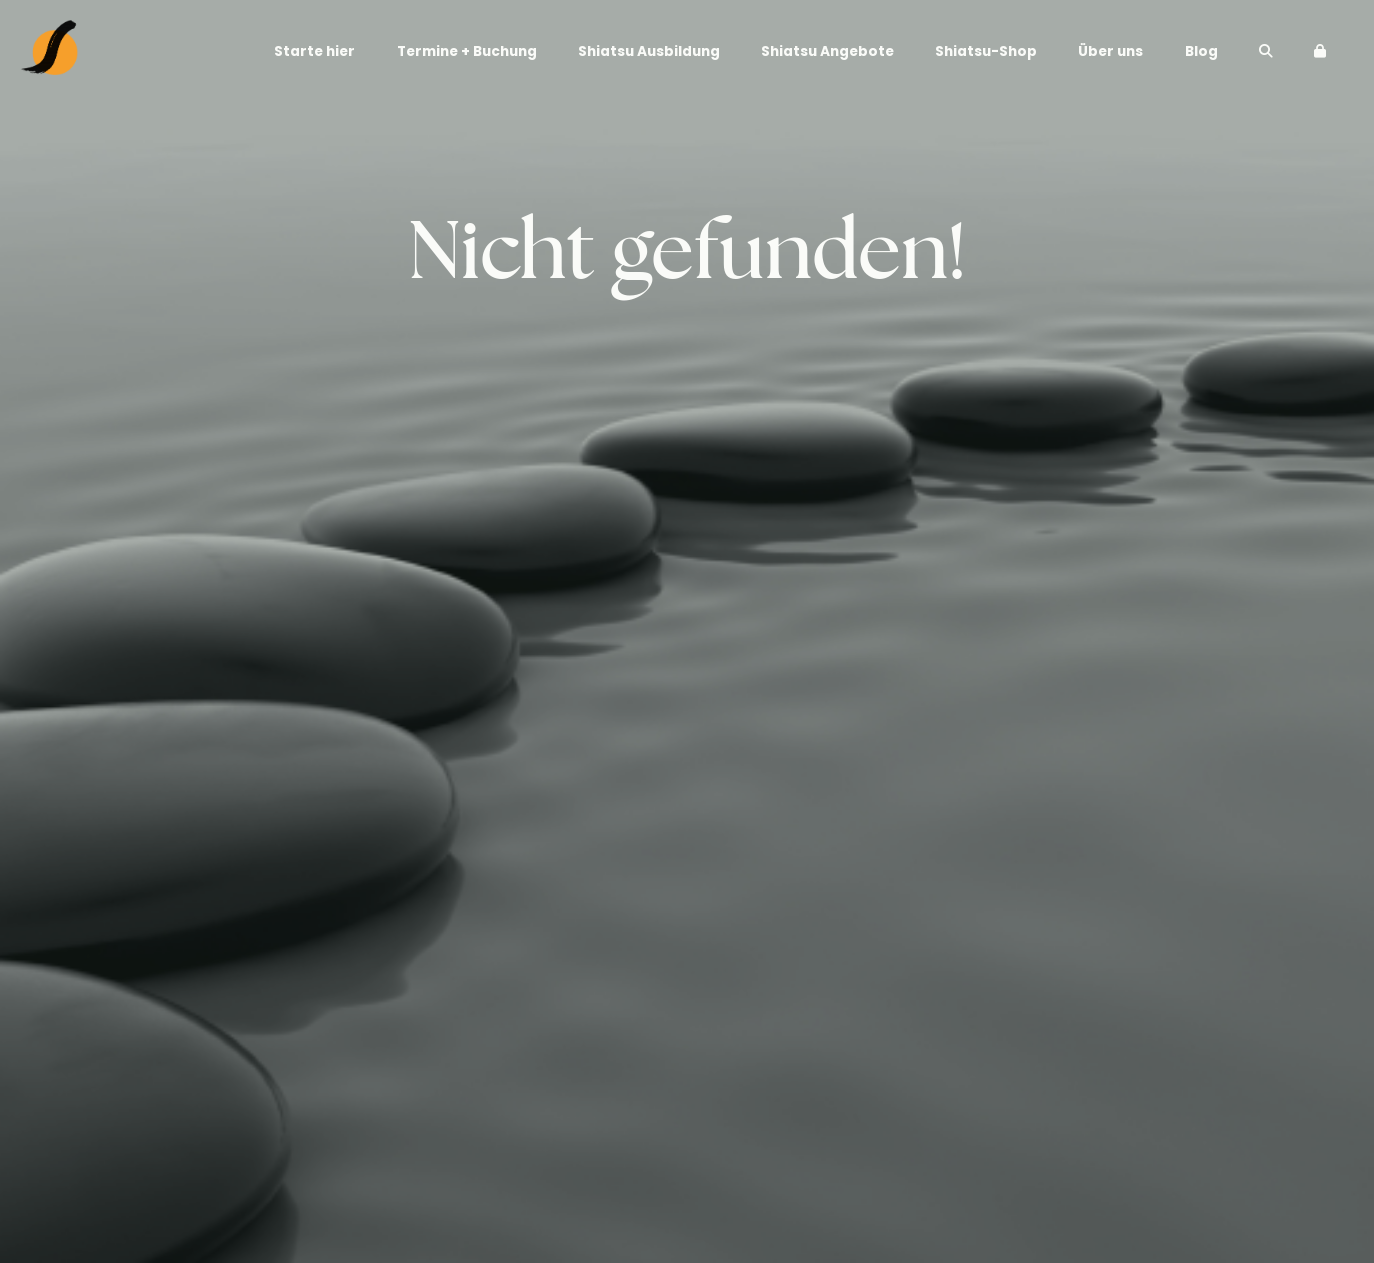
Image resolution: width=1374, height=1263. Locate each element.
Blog (1201, 51)
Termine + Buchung (467, 51)
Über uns (1110, 51)
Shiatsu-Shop (986, 51)
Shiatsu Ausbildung (649, 51)
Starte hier (314, 51)
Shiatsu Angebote (827, 51)
